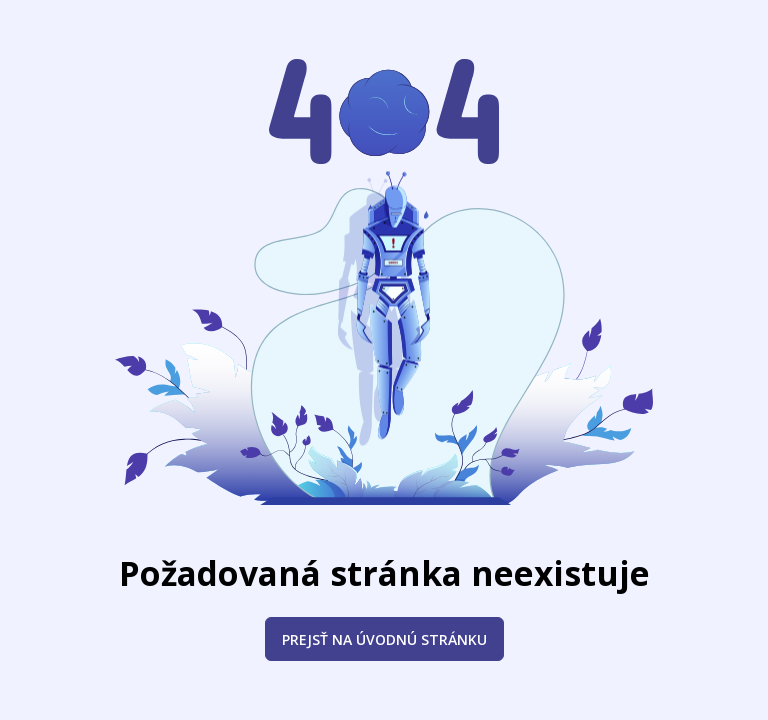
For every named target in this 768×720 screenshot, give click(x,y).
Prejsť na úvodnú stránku (384, 639)
